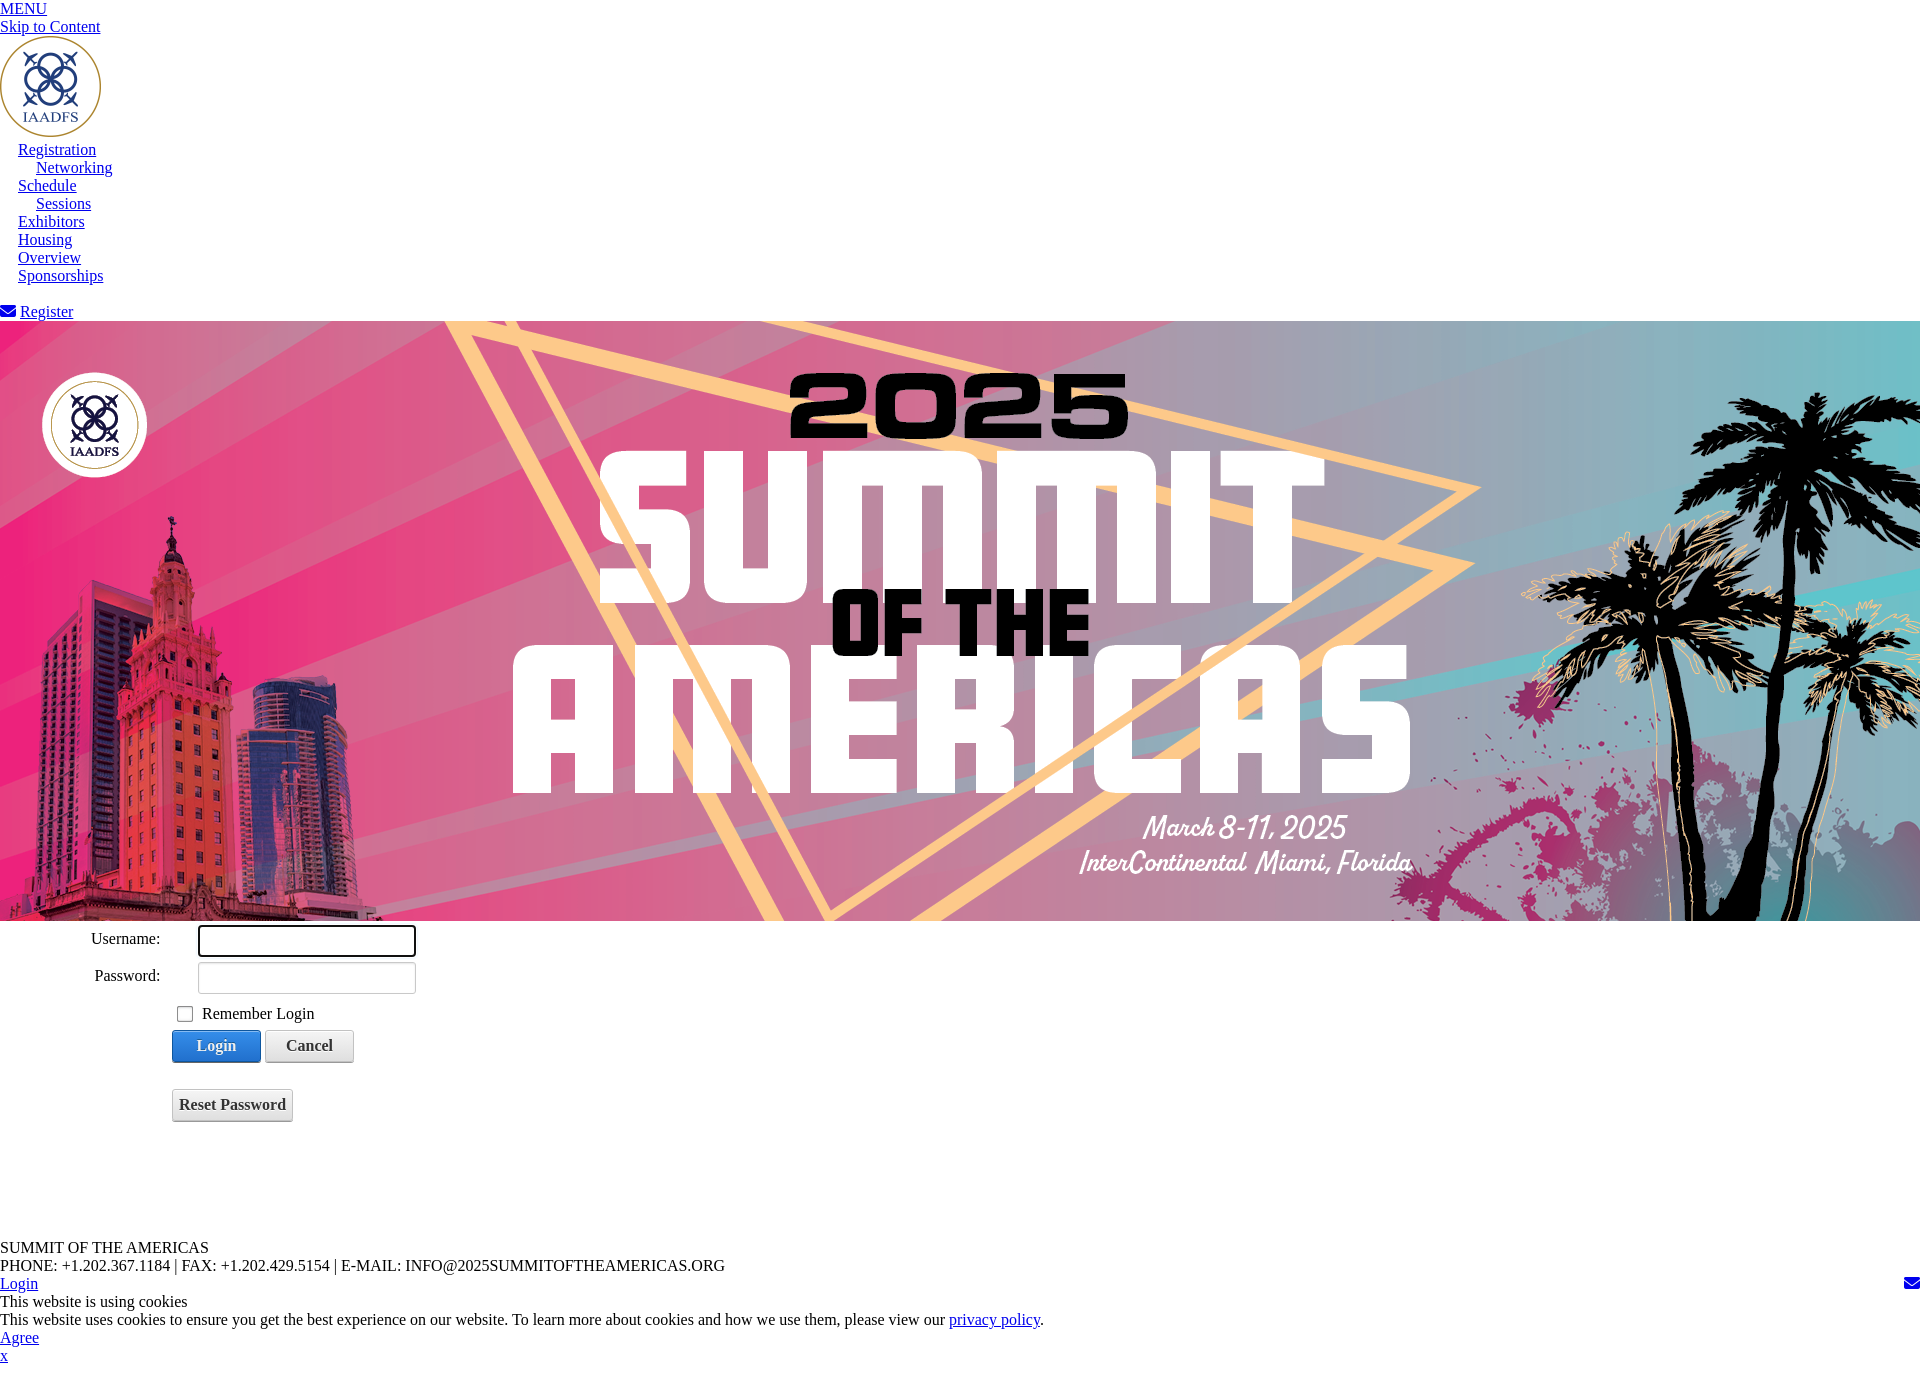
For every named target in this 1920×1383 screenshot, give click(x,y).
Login (216, 1045)
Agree (19, 1337)
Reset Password (232, 1104)
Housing (45, 239)
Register (46, 311)
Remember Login (258, 1013)
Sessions (63, 203)
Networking (74, 167)
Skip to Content (50, 26)
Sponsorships (60, 275)
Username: (125, 938)
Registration (57, 149)
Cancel (309, 1045)
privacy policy (994, 1319)
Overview (49, 257)
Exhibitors (51, 221)
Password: (128, 975)
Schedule (47, 185)
